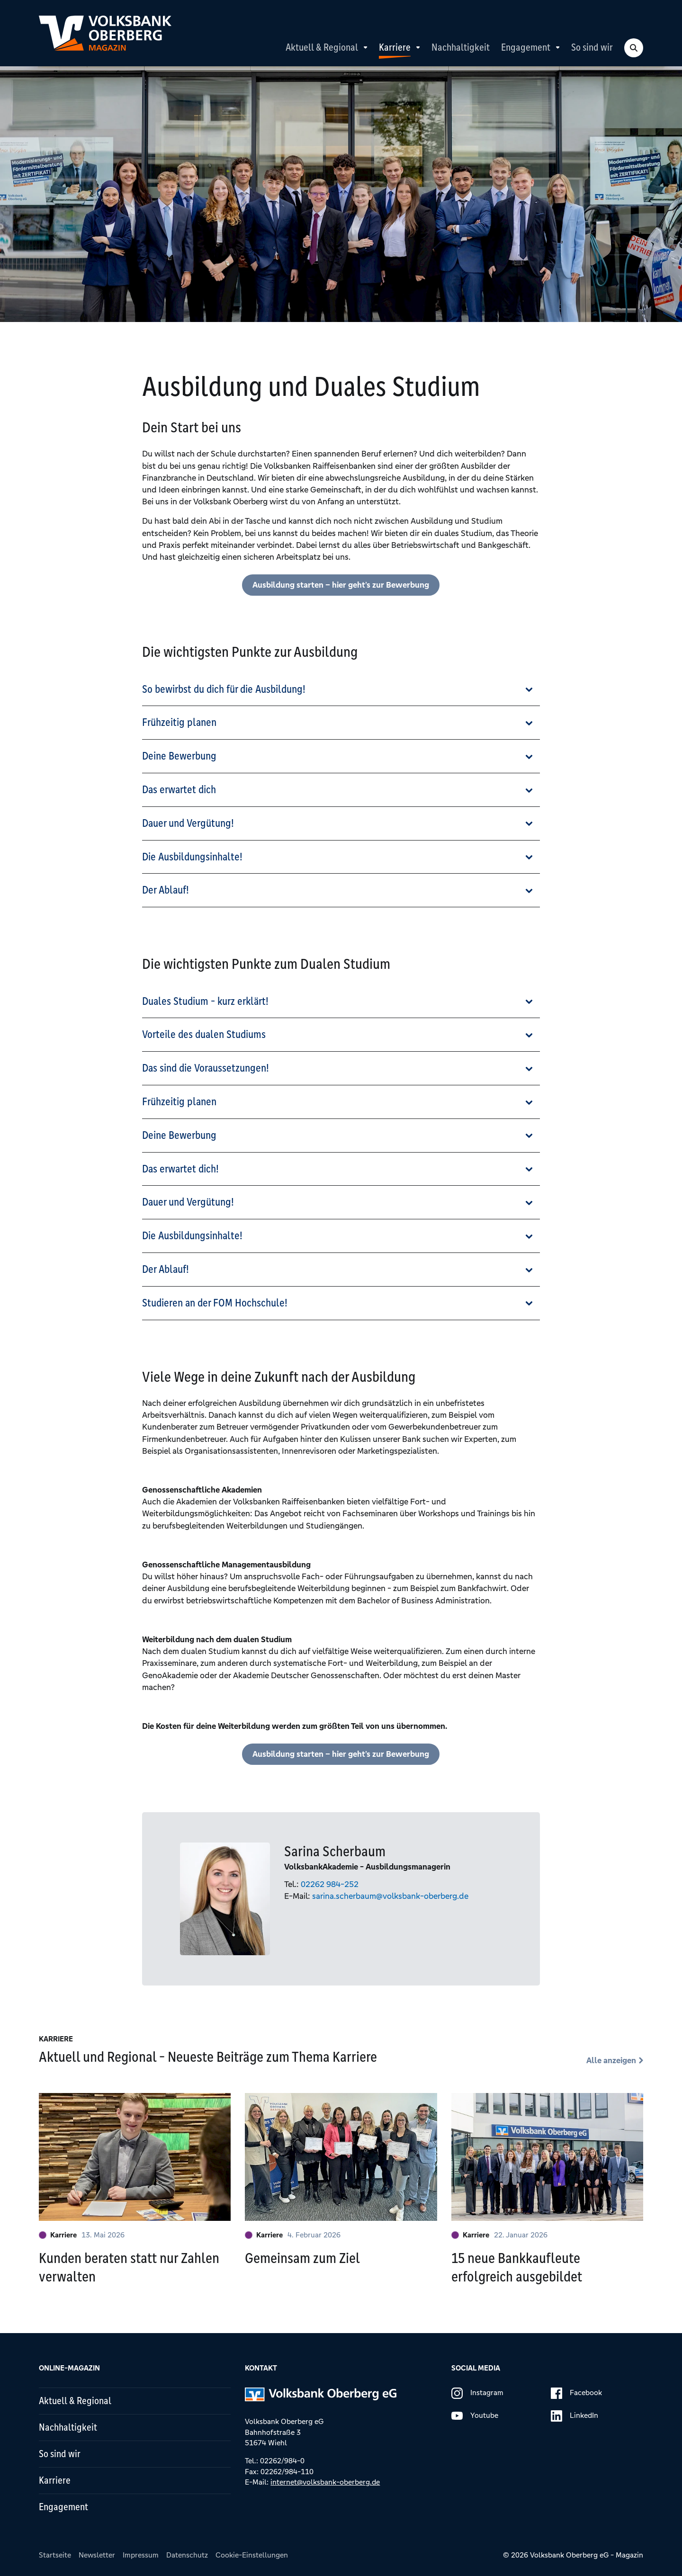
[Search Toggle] (633, 47)
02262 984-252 (330, 1884)
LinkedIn (574, 2416)
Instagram (477, 2393)
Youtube (474, 2416)
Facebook (576, 2393)
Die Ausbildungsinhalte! (192, 857)
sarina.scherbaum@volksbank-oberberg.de (390, 1896)
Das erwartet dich (179, 789)
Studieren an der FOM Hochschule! (214, 1303)
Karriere (395, 47)
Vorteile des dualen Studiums (204, 1034)
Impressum (141, 2554)
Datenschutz (187, 2554)
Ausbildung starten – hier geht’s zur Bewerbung (340, 585)
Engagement (525, 47)
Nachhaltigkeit (460, 47)
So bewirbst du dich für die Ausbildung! (223, 689)
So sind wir (592, 47)
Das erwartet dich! (180, 1169)
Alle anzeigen (611, 2060)
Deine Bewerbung (179, 756)
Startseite (55, 2554)
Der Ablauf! (165, 890)
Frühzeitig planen (179, 722)
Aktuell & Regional (322, 47)
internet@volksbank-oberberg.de (325, 2482)
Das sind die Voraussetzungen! (205, 1068)
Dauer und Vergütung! (188, 823)
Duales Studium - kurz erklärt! (205, 1001)
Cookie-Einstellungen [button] (251, 2554)
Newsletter (97, 2554)
